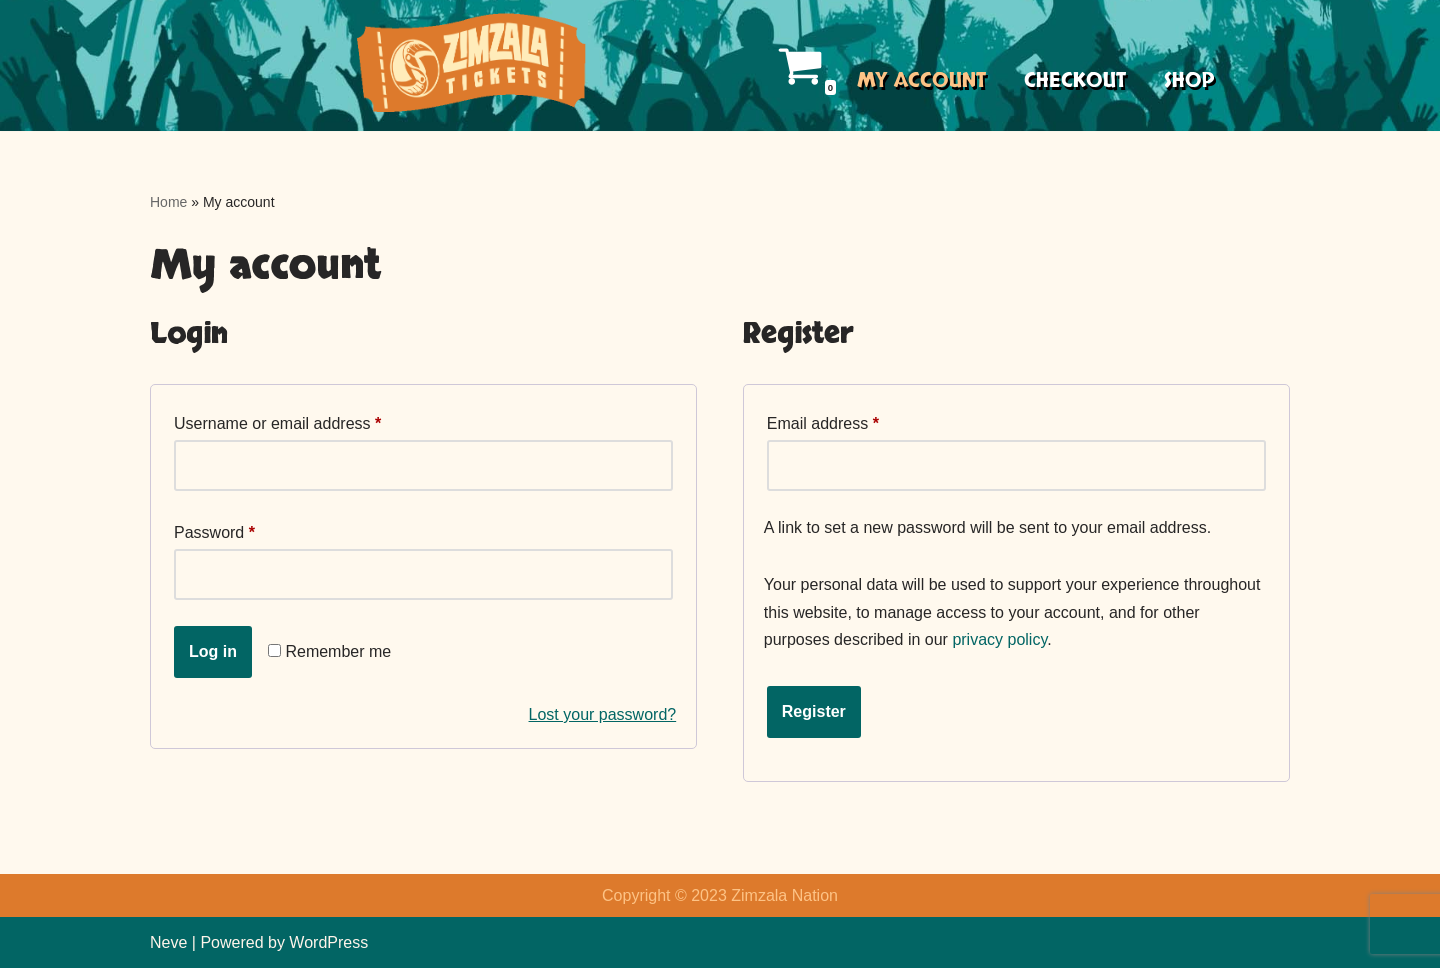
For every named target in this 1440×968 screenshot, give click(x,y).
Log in (213, 651)
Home (168, 202)
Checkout (1075, 81)
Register (814, 711)
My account (921, 81)
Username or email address (277, 420)
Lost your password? (603, 714)
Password (214, 529)
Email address (823, 420)
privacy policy (999, 639)
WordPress (328, 942)
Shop (1189, 81)
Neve (168, 942)
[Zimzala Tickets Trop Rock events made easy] (467, 65)
